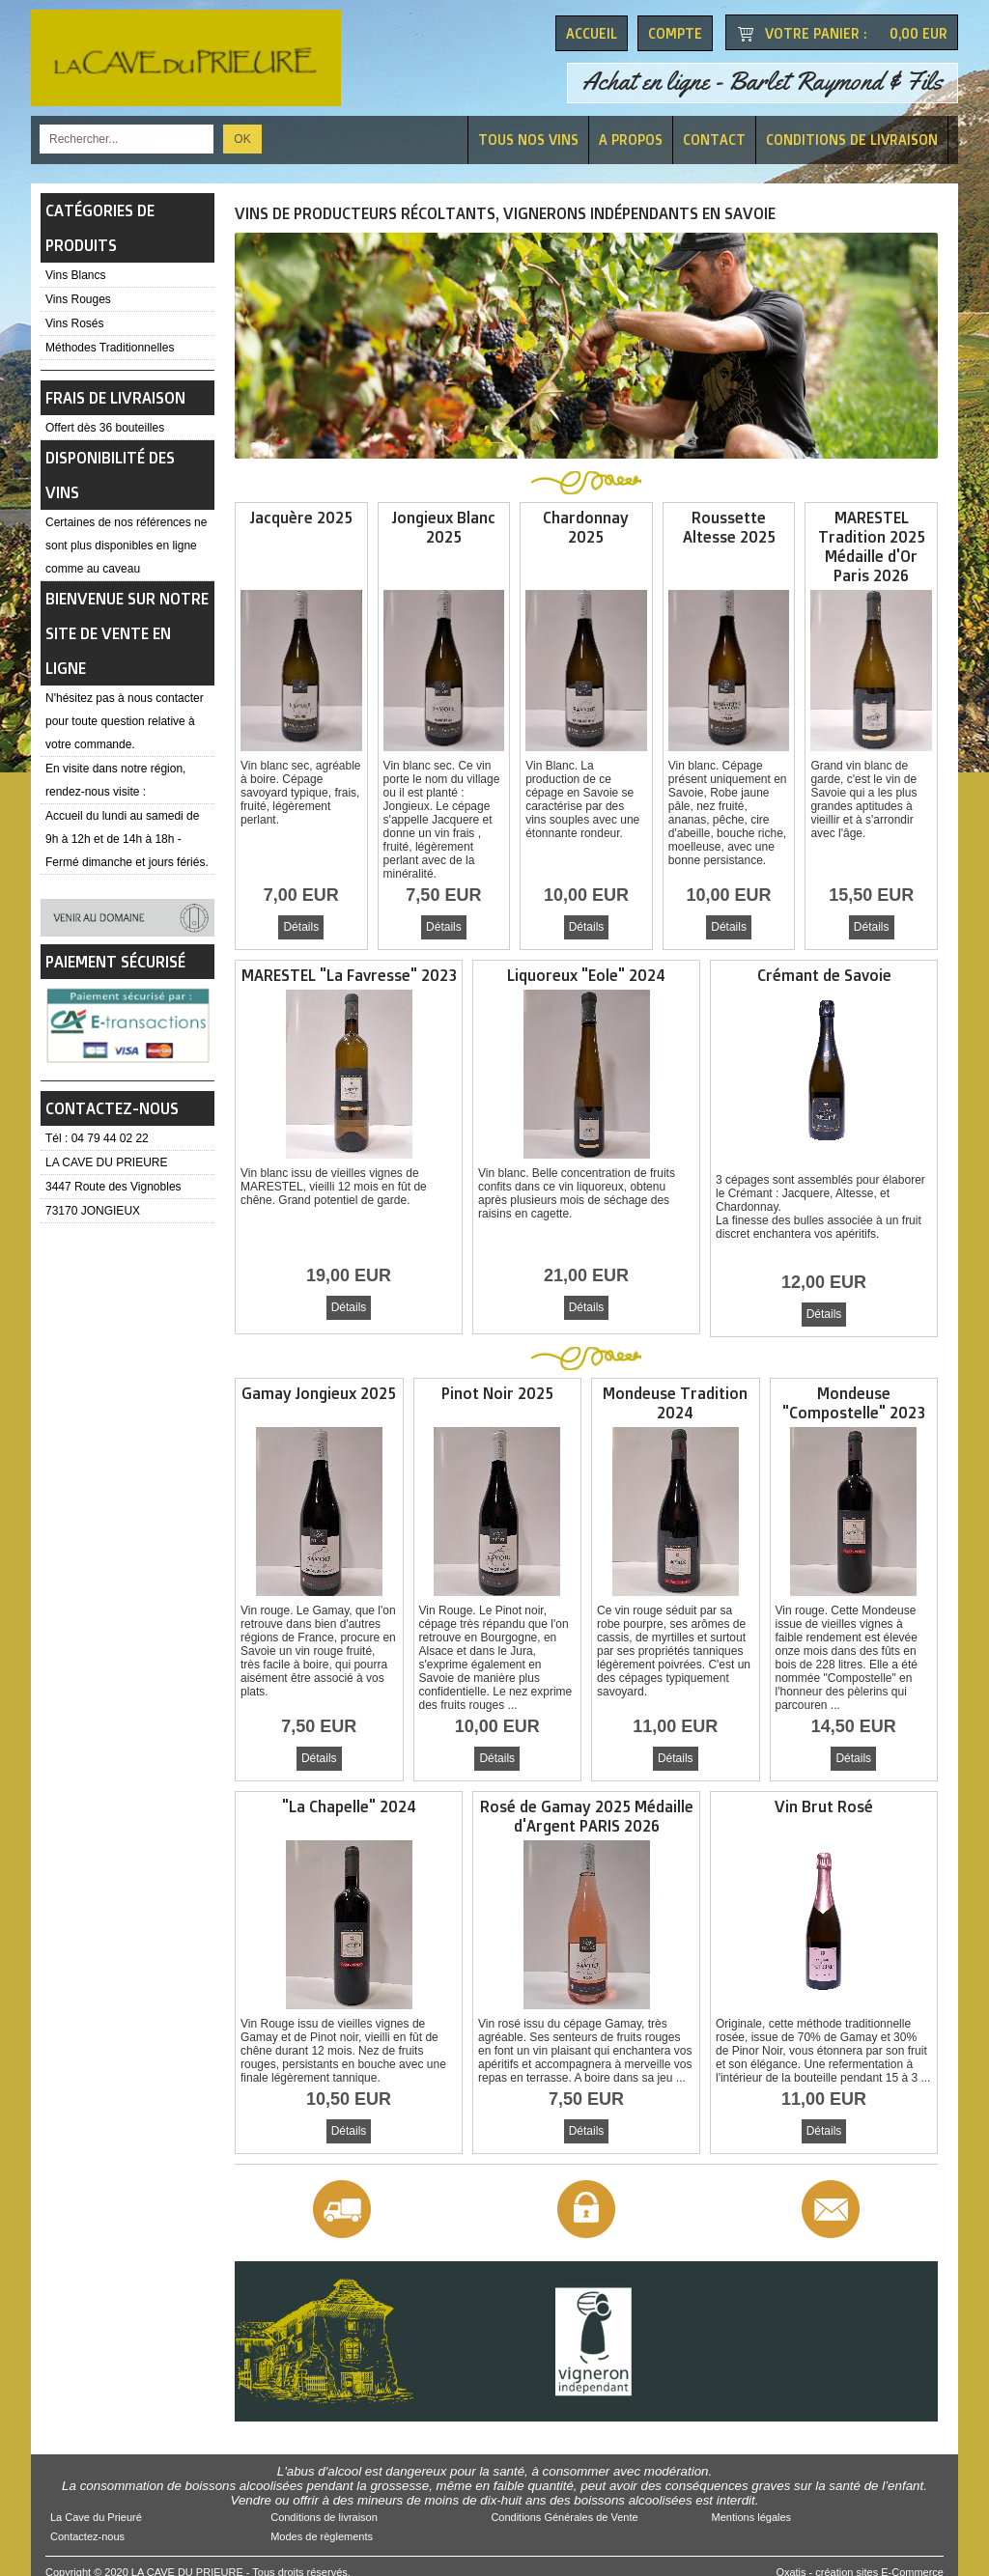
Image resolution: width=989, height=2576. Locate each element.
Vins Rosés (74, 323)
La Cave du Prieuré (96, 2505)
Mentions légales (752, 2505)
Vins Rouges (78, 299)
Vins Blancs (75, 275)
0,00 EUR (918, 33)
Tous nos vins (528, 139)
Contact (714, 139)
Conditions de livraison (852, 139)
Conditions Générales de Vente (564, 2505)
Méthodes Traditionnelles (109, 347)
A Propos (631, 139)
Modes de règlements (321, 2525)
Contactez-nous (87, 2525)
